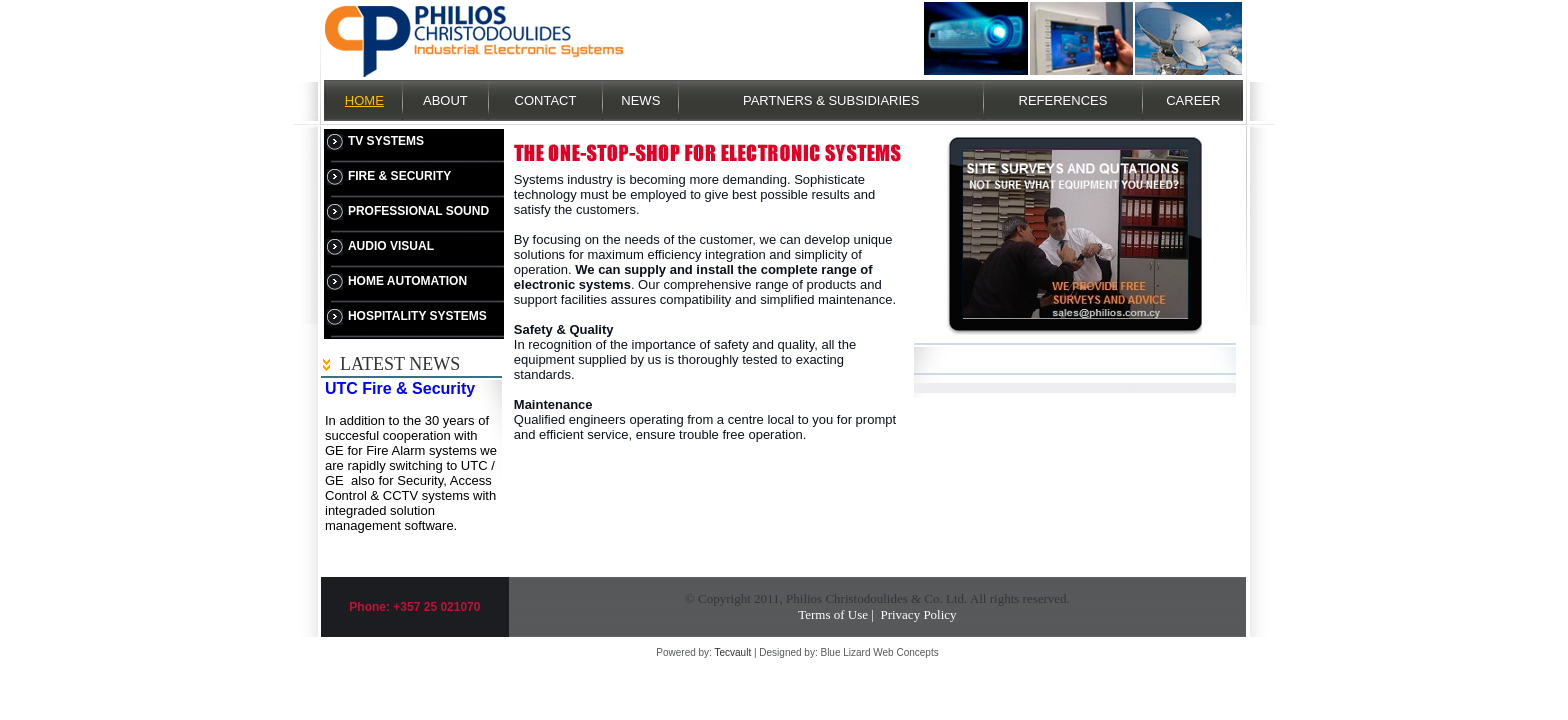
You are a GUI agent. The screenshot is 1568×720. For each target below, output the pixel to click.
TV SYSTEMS (386, 141)
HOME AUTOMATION (407, 281)
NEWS (640, 100)
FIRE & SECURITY (399, 176)
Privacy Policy (918, 614)
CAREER (1193, 100)
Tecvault (732, 652)
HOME (364, 100)
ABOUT (445, 100)
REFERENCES (1063, 100)
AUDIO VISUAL (391, 246)
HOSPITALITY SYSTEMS (417, 316)
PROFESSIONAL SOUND (418, 211)
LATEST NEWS (400, 364)
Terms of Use (833, 614)
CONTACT (546, 100)
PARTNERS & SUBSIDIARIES (831, 100)
